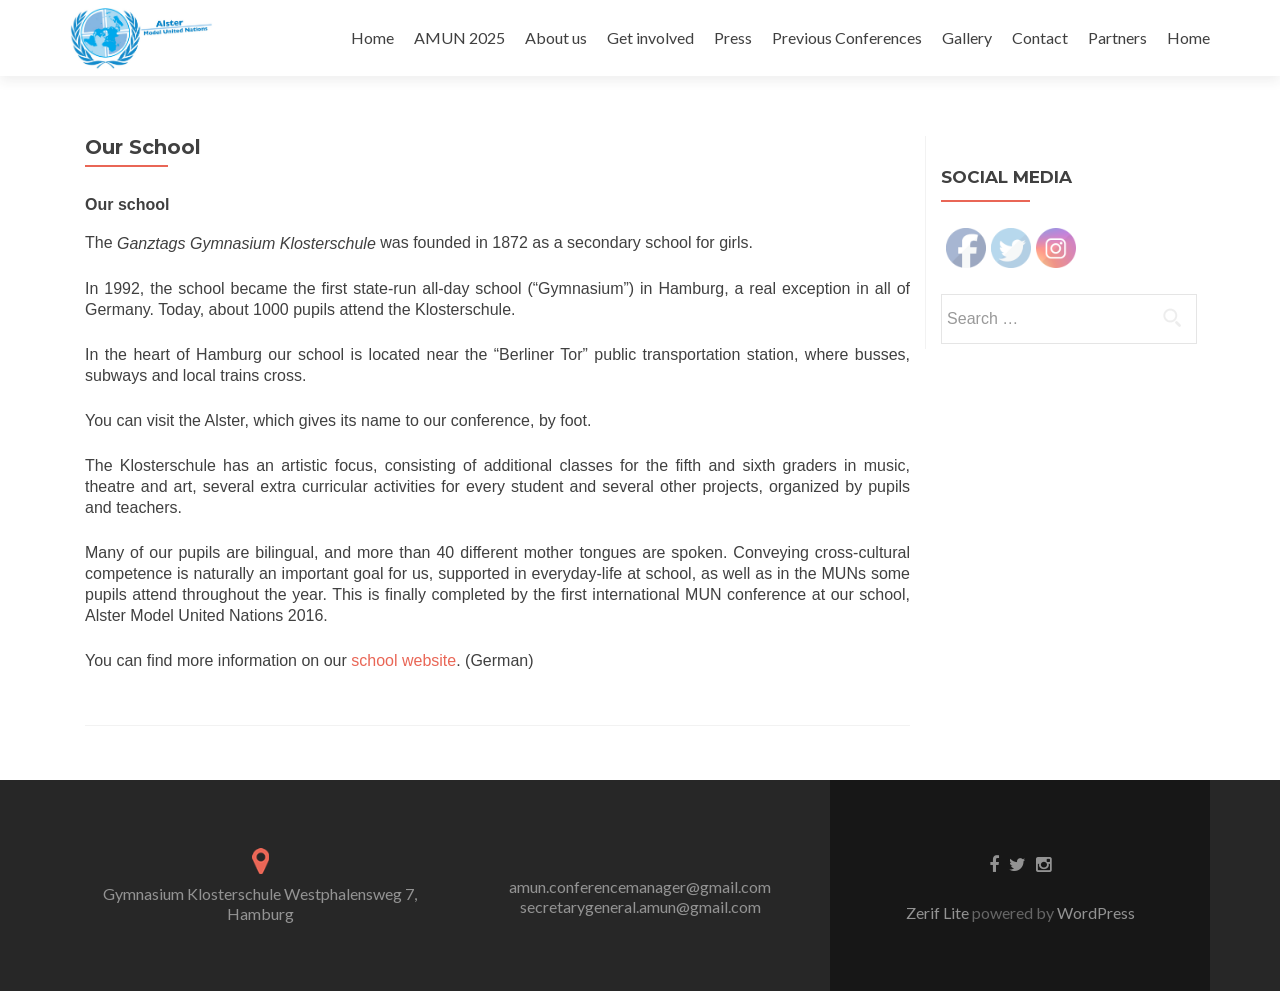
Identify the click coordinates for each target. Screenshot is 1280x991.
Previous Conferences (847, 37)
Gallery (967, 37)
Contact (1040, 37)
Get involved (650, 37)
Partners (1117, 37)
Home (372, 37)
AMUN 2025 (459, 37)
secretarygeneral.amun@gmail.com (640, 906)
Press (733, 37)
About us (556, 37)
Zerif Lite (939, 912)
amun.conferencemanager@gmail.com (640, 886)
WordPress (1094, 912)
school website (403, 660)
